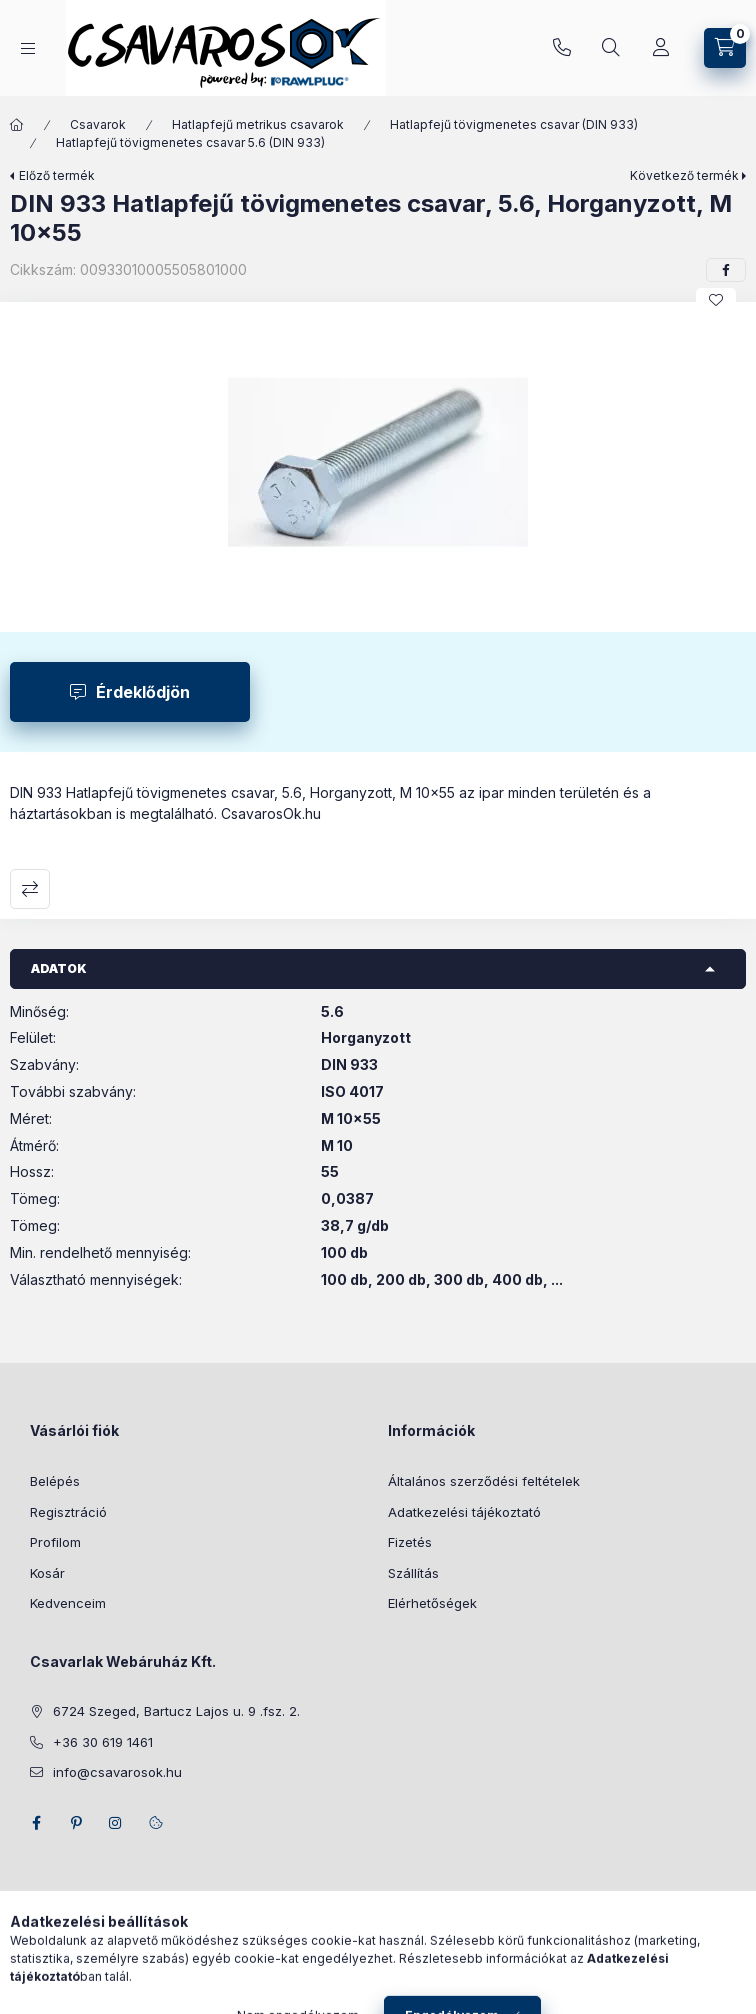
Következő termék (684, 175)
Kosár (47, 1573)
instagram (116, 1823)
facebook (36, 1823)
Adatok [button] (59, 968)
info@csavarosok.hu (117, 1772)
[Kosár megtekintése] (725, 48)
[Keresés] (611, 48)
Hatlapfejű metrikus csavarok (258, 124)
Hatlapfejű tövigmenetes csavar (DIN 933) (514, 124)
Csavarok (98, 124)
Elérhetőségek (432, 1603)
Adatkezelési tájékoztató (464, 1512)
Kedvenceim (68, 1603)
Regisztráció (68, 1512)
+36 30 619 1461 (562, 48)
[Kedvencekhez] (716, 300)
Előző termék (57, 175)
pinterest (76, 1823)
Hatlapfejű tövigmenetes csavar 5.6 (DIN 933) (190, 142)
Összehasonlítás (30, 889)
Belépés (55, 1481)
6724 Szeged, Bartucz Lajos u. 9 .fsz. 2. (176, 1711)
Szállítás (413, 1573)
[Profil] (661, 48)
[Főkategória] (17, 125)
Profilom (55, 1542)
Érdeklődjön (143, 692)
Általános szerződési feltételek (484, 1481)
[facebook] (726, 270)
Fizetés (410, 1542)
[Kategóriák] (28, 48)
